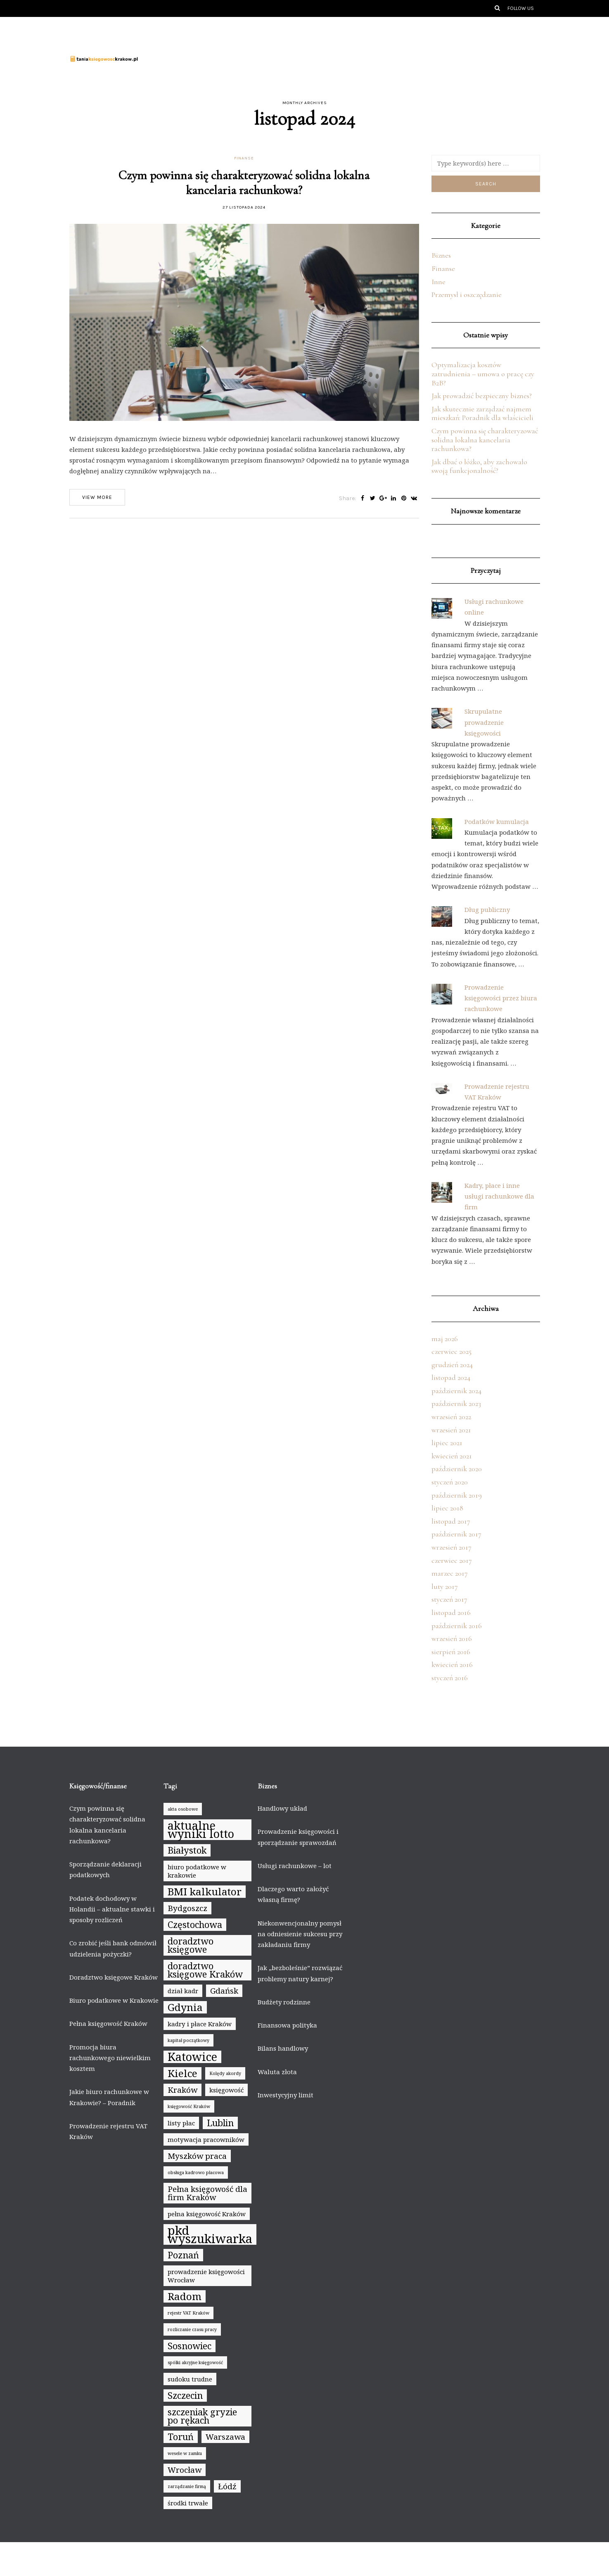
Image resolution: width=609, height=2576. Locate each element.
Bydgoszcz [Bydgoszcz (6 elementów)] (187, 1908)
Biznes (441, 255)
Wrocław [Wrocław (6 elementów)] (184, 2469)
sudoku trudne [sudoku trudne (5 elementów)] (190, 2379)
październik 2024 (456, 1390)
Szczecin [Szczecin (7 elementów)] (185, 2395)
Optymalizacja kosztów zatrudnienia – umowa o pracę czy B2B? (482, 373)
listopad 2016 (451, 1612)
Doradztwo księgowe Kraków (113, 1977)
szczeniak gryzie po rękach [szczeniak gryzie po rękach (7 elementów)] (202, 2416)
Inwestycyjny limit (285, 2095)
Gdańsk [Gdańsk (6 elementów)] (224, 1990)
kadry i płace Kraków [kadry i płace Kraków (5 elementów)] (200, 2024)
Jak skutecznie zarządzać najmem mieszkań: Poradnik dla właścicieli (482, 413)
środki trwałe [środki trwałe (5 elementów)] (188, 2503)
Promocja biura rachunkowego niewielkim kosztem (110, 2058)
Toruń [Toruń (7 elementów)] (181, 2437)
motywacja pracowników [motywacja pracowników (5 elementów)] (206, 2139)
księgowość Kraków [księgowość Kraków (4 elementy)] (189, 2106)
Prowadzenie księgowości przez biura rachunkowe (500, 998)
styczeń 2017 (449, 1599)
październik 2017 (456, 1533)
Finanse (244, 158)
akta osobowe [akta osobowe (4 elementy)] (183, 1809)
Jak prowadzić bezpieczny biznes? (481, 395)
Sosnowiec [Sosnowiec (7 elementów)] (189, 2346)
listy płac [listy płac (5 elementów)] (181, 2123)
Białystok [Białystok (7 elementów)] (187, 1850)
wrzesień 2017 (451, 1547)
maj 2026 (444, 1338)
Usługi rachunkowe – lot (295, 1865)
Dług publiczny (487, 909)
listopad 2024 (450, 1377)
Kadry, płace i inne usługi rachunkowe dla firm (499, 1196)
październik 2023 (456, 1403)
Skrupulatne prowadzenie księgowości (484, 722)
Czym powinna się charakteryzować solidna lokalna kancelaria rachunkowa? (244, 183)
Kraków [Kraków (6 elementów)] (182, 2090)
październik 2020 (456, 1468)
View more (97, 497)
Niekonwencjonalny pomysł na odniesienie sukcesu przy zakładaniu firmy (300, 1934)
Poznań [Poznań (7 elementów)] (183, 2255)
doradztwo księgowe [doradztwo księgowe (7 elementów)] (190, 1945)
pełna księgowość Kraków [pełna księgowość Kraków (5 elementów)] (207, 2214)
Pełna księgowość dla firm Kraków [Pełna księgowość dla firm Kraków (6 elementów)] (207, 2193)
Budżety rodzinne (284, 2002)
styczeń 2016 (449, 1677)
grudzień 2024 (452, 1364)
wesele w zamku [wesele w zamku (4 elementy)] (185, 2453)
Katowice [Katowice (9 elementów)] (192, 2057)
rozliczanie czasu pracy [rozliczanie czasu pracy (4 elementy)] (192, 2329)
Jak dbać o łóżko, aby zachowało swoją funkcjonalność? (479, 466)
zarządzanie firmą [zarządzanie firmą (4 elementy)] (187, 2486)
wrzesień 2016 (451, 1638)
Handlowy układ (282, 1808)
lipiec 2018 (447, 1507)
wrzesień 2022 (451, 1416)
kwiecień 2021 (451, 1455)
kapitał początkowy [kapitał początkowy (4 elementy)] (188, 2040)
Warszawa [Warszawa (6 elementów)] (225, 2436)
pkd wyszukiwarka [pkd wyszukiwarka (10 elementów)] (210, 2234)
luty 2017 (444, 1586)
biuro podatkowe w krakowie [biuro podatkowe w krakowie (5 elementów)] (197, 1871)
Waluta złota (277, 2072)
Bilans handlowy (283, 2048)
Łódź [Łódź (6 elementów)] (227, 2486)
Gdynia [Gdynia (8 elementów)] (185, 2007)
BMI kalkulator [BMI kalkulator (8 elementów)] (205, 1891)
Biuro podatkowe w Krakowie (114, 2000)
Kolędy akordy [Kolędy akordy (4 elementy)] (225, 2073)
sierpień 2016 (450, 1651)
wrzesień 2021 (451, 1429)
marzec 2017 (449, 1573)
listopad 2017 (450, 1521)
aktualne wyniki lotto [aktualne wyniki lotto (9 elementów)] (201, 1829)
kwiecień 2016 (452, 1664)
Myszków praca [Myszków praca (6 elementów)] (197, 2156)
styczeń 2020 (449, 1481)
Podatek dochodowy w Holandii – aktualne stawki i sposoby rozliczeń (112, 1909)
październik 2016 (456, 1625)
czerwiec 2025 (451, 1351)
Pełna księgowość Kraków (108, 2023)
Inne (438, 281)
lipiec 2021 (446, 1442)
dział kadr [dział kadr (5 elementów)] (183, 1991)
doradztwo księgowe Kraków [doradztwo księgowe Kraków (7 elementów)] (205, 1970)
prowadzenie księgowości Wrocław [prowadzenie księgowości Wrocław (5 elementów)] (206, 2275)
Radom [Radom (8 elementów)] (184, 2296)
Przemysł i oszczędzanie (466, 294)
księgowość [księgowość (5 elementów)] (226, 2090)
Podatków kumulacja (496, 821)
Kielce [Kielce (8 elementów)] (182, 2073)
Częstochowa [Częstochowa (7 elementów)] (195, 1924)
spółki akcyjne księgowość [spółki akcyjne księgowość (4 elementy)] (195, 2362)
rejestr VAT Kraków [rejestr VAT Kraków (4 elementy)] (188, 2313)
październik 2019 (456, 1495)
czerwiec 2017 (451, 1560)
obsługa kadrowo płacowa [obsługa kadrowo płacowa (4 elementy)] (196, 2172)
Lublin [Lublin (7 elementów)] (220, 2123)
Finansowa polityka (287, 2025)
